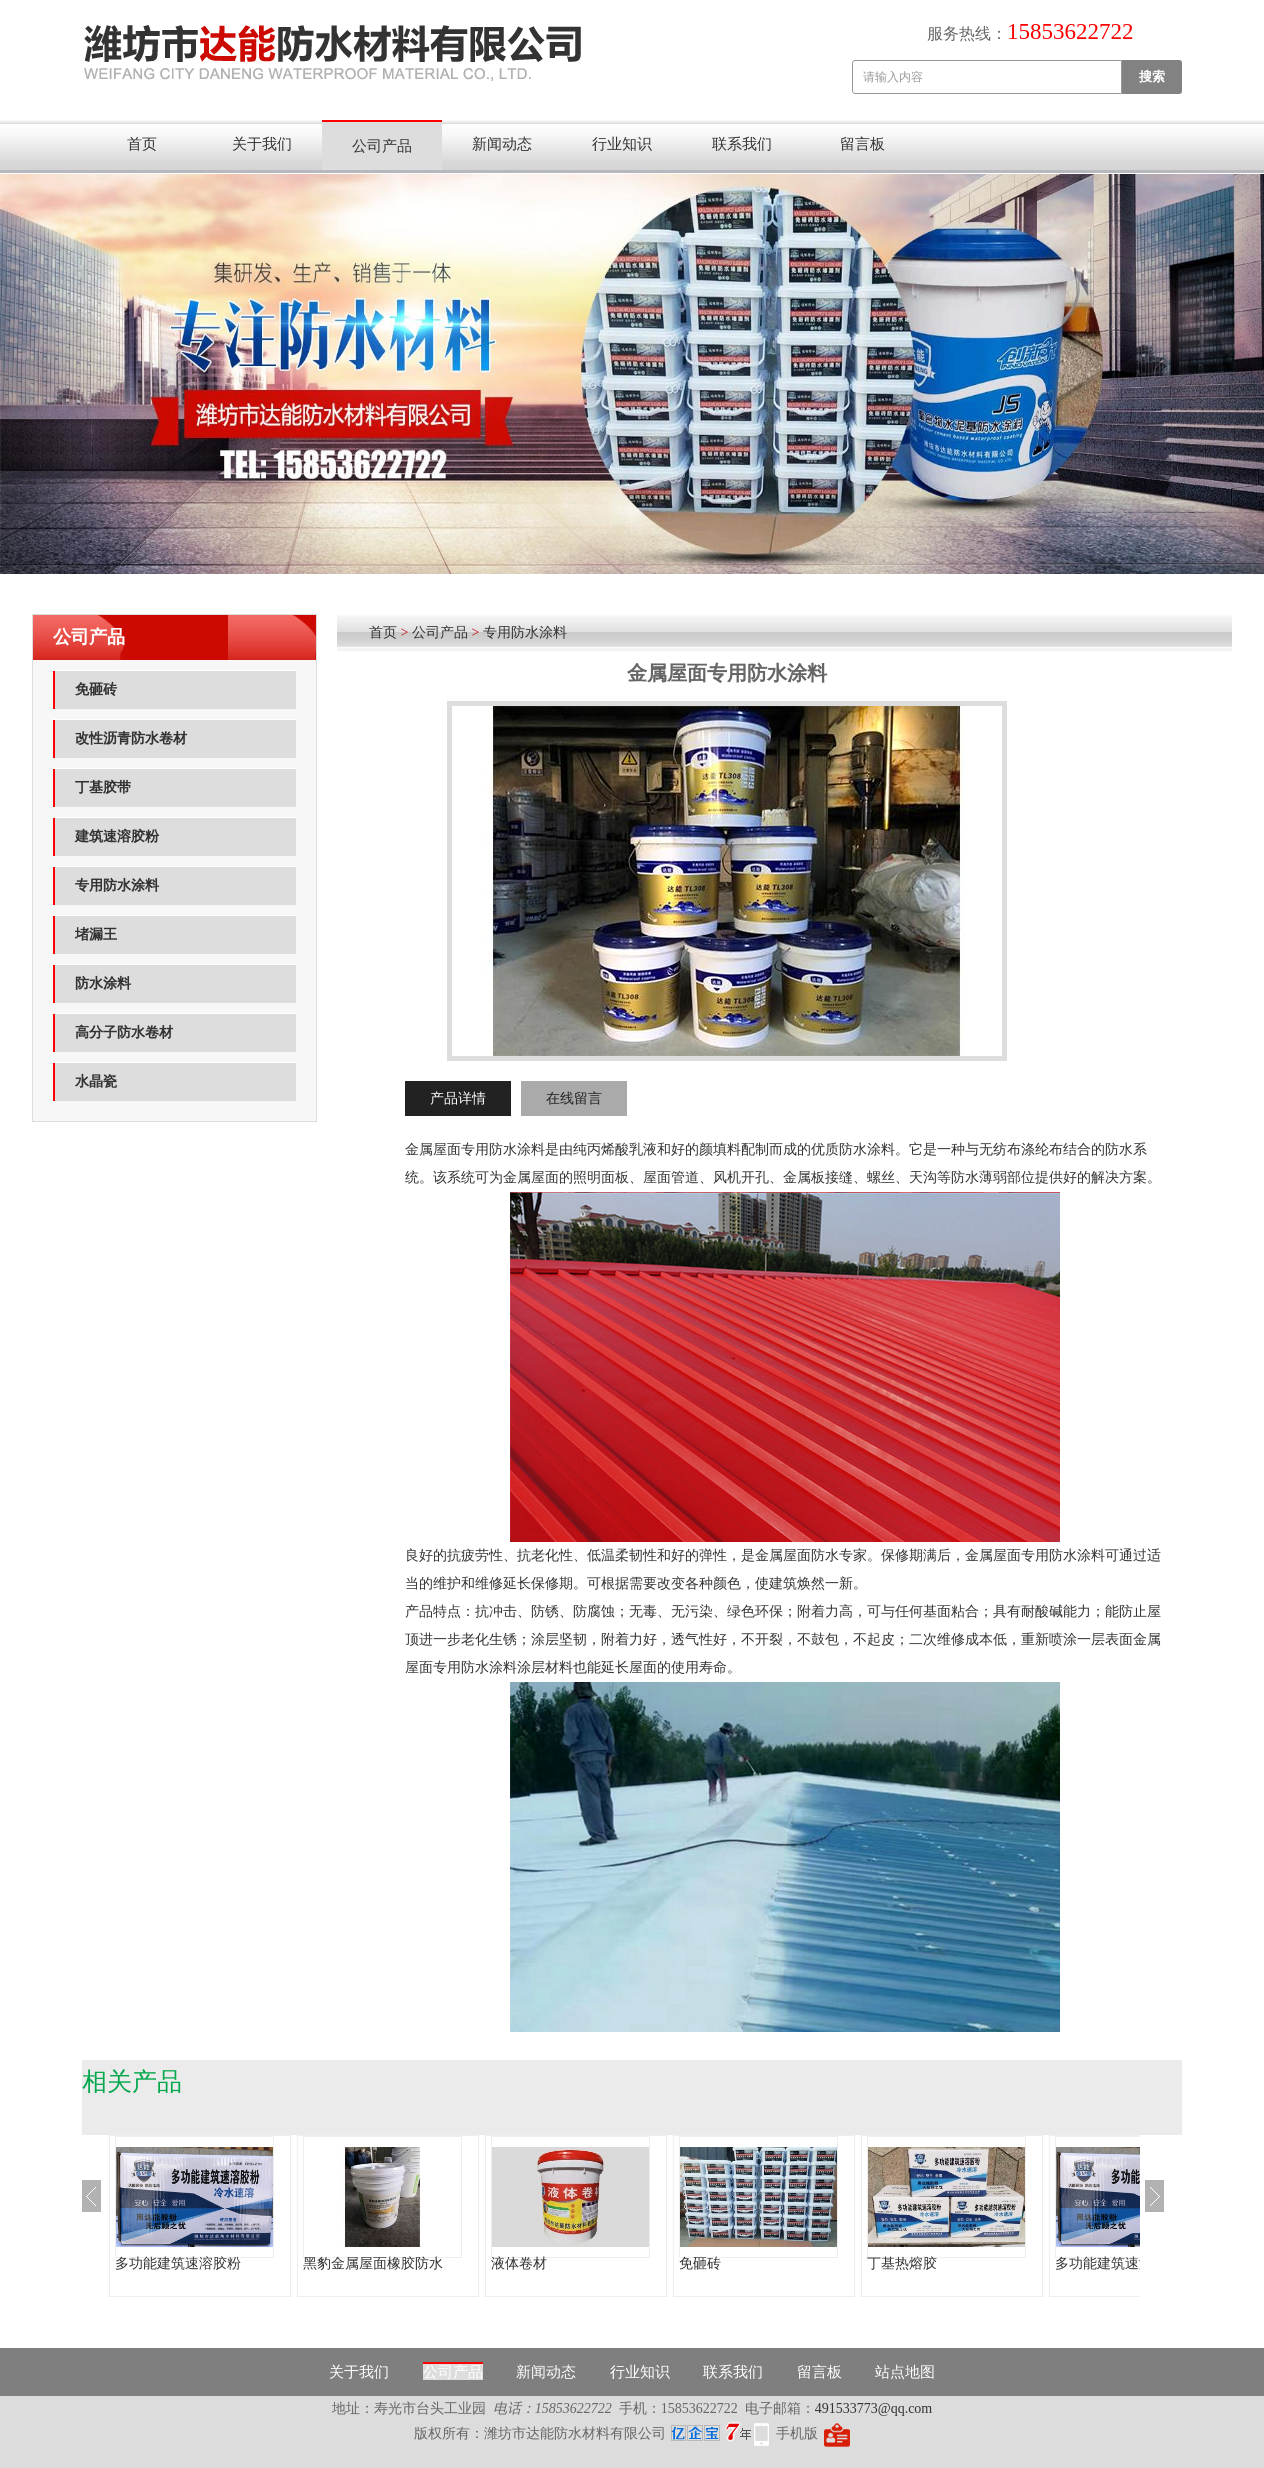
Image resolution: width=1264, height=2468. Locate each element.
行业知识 (622, 144)
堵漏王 (96, 934)
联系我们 (742, 144)
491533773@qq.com (874, 2408)
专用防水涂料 (117, 885)
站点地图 (905, 2372)
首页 (142, 144)
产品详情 (458, 1098)
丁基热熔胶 (902, 2263)
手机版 (797, 2433)
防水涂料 (103, 983)
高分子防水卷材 (124, 1032)
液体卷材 (519, 2263)
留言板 (862, 144)
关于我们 (262, 144)
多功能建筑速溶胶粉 (178, 2263)
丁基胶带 (103, 787)
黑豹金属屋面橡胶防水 (373, 2263)
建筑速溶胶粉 (117, 836)
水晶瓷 (96, 1081)
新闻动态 (502, 144)
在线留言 (574, 1098)
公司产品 (382, 146)
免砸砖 (96, 689)
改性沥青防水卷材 (131, 738)
